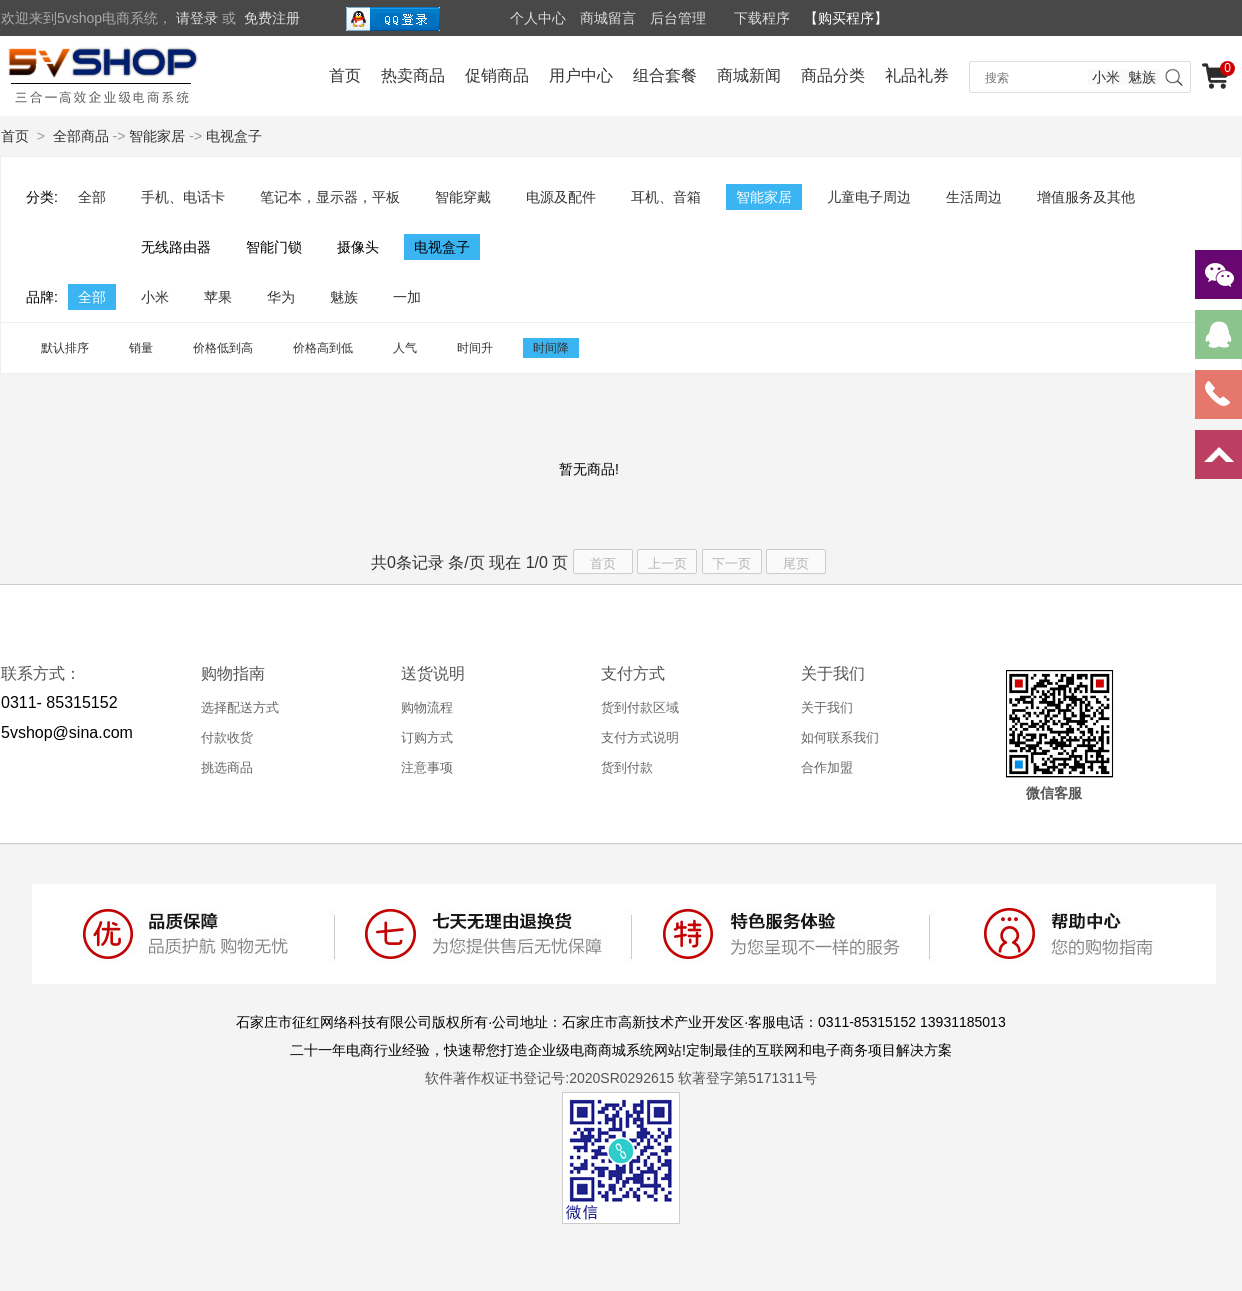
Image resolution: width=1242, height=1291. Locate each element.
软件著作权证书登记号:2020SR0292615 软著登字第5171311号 (620, 1078)
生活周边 (974, 197)
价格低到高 (223, 348)
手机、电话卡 (183, 197)
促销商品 (497, 75)
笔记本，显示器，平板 (330, 197)
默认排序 (65, 348)
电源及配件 (561, 197)
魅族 (1142, 77)
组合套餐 (665, 75)
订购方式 (427, 737)
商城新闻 (749, 75)
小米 (1106, 77)
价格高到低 (323, 348)
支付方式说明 (640, 737)
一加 (407, 297)
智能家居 (157, 136)
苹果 (218, 297)
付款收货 (227, 737)
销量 (141, 348)
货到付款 (627, 767)
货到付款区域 (640, 707)
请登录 (197, 18)
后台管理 (678, 18)
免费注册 (272, 18)
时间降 (551, 348)
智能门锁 (274, 247)
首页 (345, 75)
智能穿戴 (463, 197)
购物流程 (427, 707)
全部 (92, 197)
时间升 (475, 348)
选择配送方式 (240, 707)
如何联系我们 (840, 737)
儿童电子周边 (869, 197)
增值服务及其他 (1086, 197)
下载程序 (762, 18)
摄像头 (358, 247)
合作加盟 (827, 767)
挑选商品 (227, 767)
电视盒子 (234, 136)
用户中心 (581, 75)
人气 (405, 348)
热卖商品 (413, 75)
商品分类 (833, 75)
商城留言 (608, 18)
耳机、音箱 (666, 197)
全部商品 (81, 136)
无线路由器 (176, 247)
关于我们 (827, 707)
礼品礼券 (917, 75)
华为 (281, 297)
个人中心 (538, 18)
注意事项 (427, 767)
